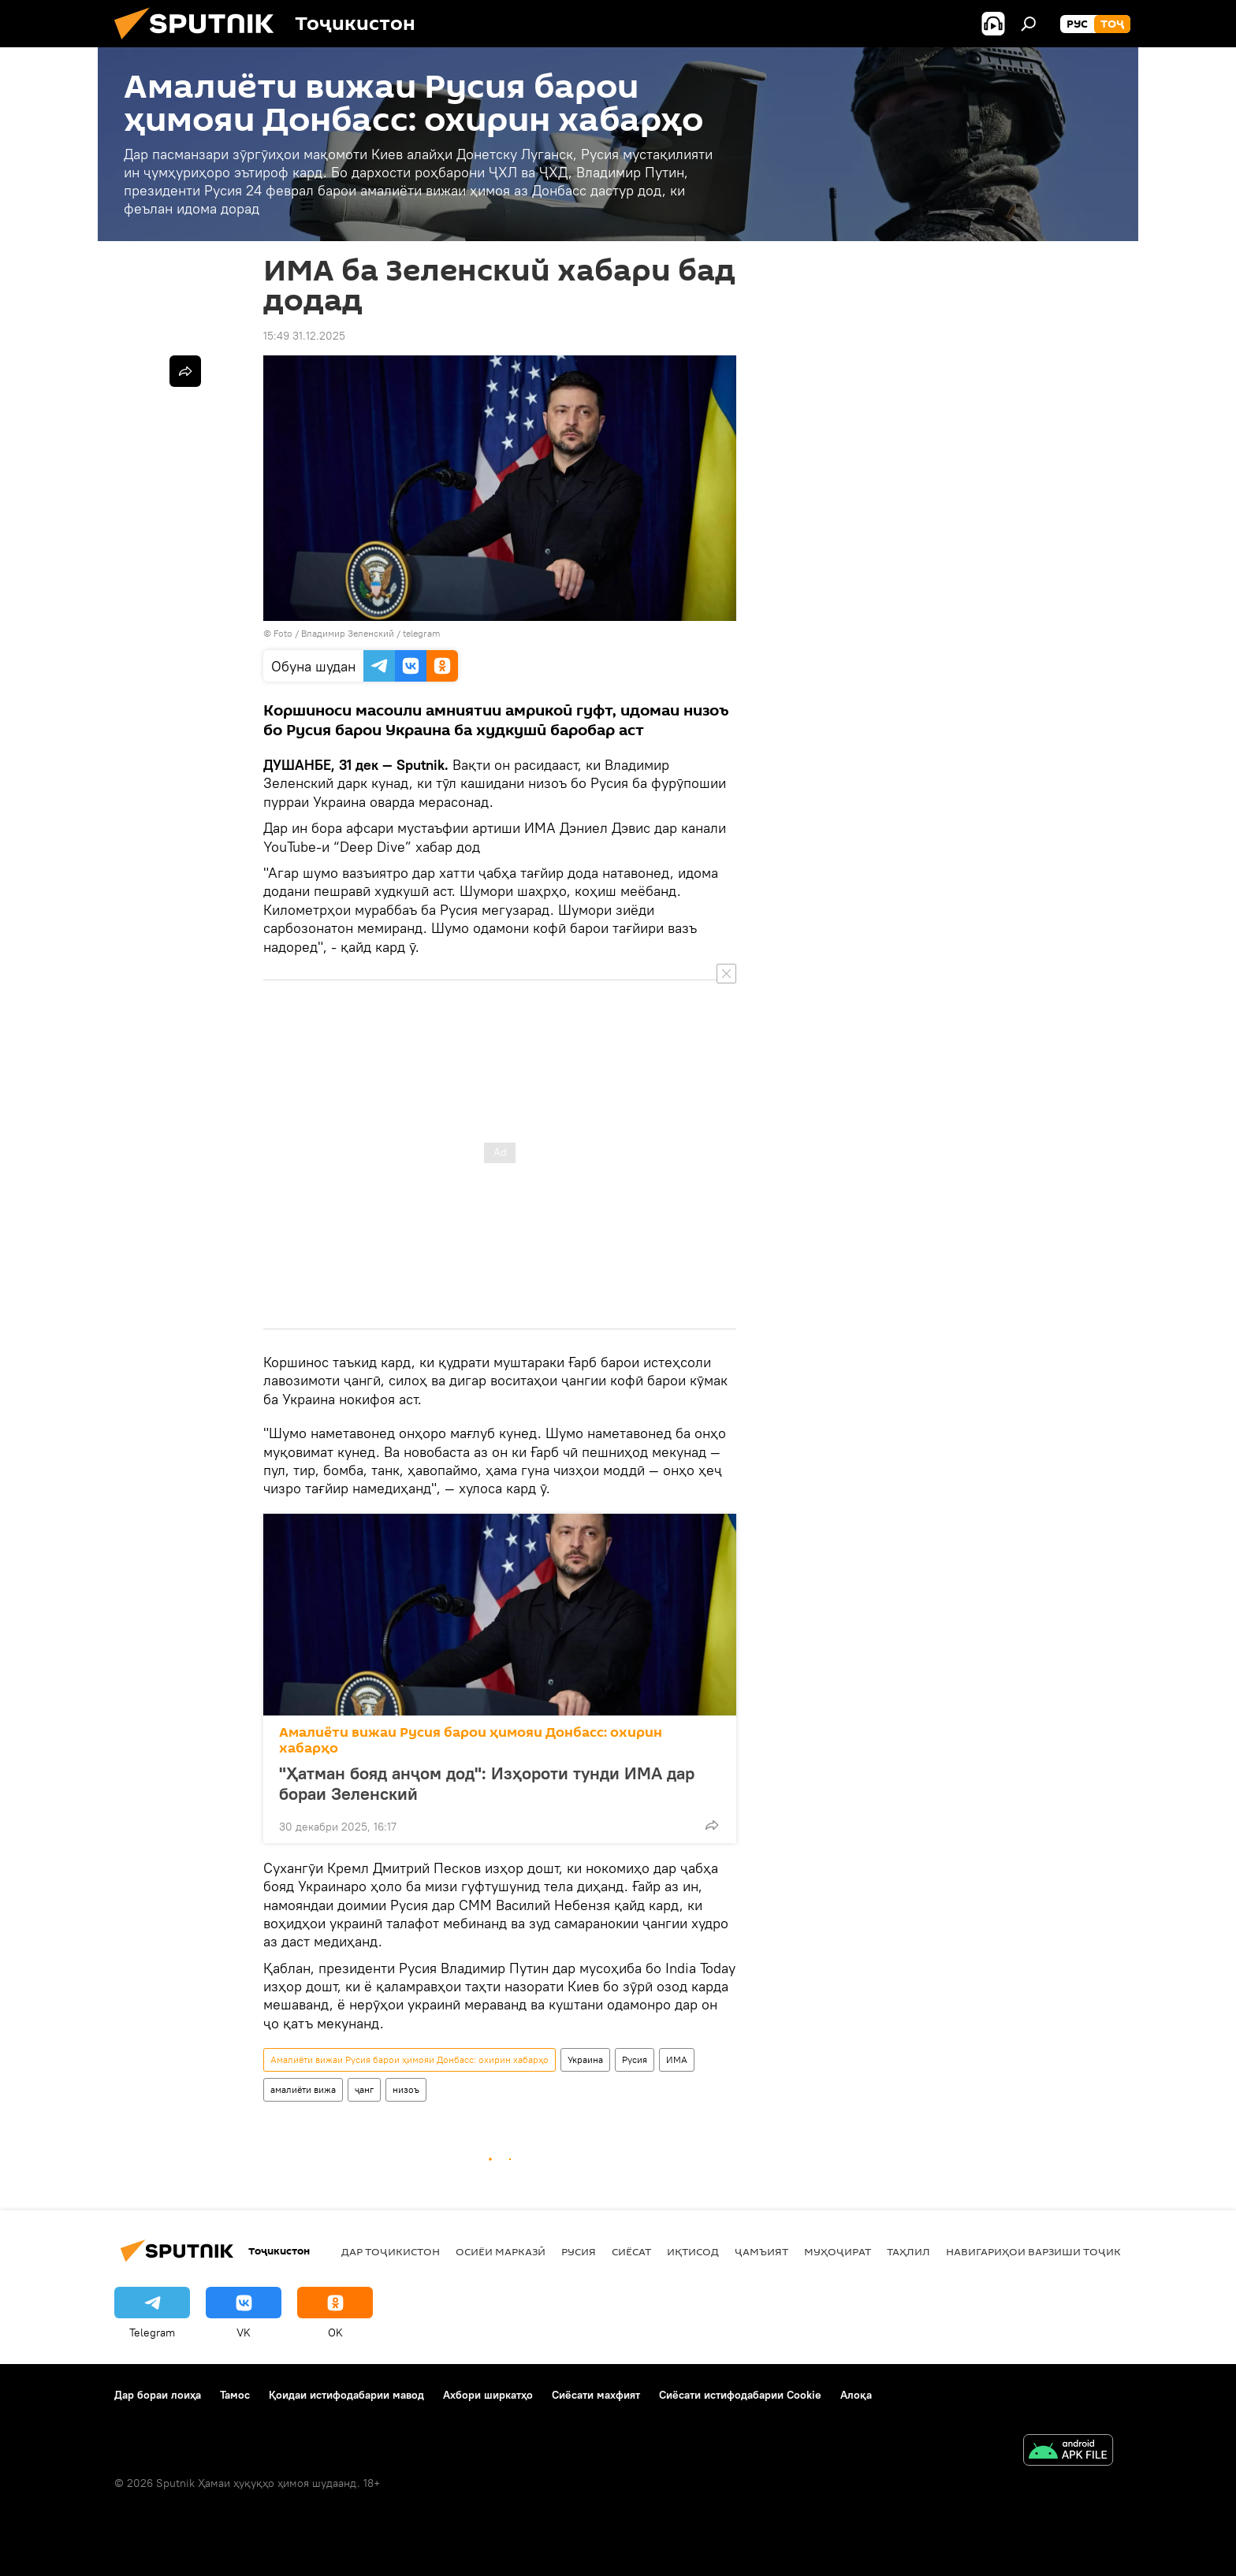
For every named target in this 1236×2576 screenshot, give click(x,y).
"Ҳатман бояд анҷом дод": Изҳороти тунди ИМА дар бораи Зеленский (486, 1783)
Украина (585, 2059)
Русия (634, 2059)
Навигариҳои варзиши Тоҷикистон (1052, 2251)
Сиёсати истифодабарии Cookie (740, 2395)
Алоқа (856, 2395)
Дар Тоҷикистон (390, 2251)
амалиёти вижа (303, 2089)
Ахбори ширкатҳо (488, 2395)
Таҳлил (908, 2251)
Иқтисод (693, 2251)
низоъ (406, 2089)
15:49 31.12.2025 (304, 336)
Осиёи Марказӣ (500, 2251)
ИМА (676, 2059)
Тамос (235, 2395)
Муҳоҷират (837, 2251)
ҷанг (364, 2089)
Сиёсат (631, 2251)
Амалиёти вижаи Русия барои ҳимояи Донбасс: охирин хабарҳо (470, 1740)
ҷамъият (761, 2251)
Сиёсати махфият (596, 2395)
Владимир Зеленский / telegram (371, 633)
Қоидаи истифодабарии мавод (346, 2395)
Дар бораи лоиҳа (157, 2395)
